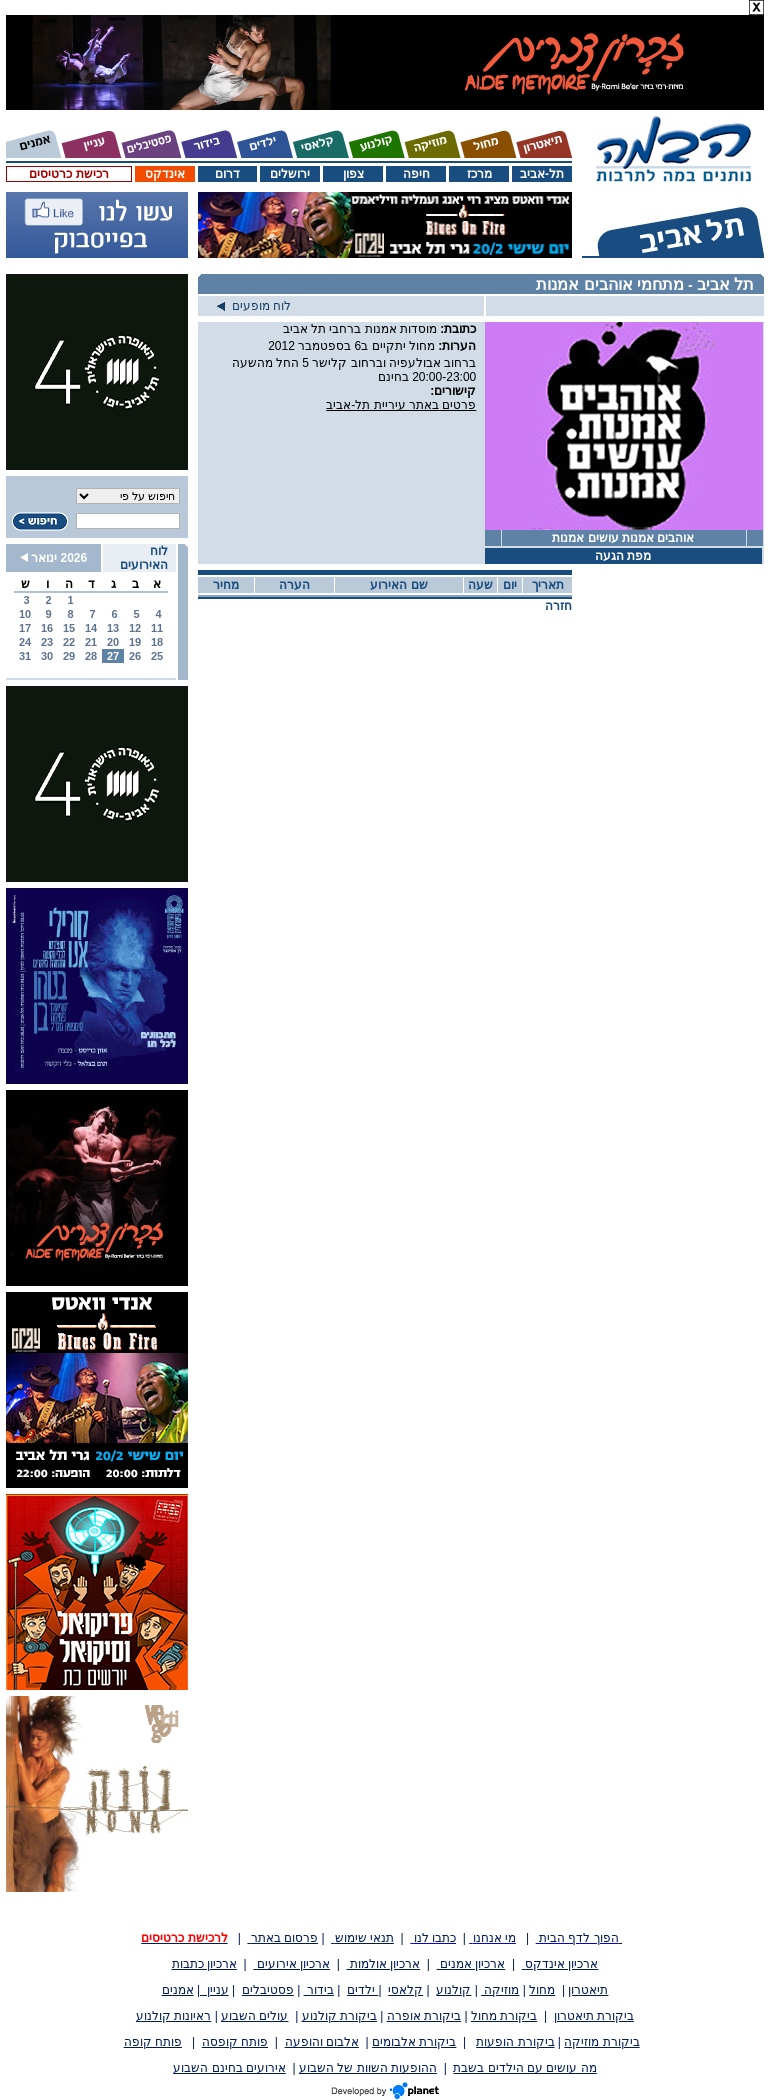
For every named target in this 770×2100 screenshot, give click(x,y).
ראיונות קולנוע (173, 2016)
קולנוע (453, 1990)
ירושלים (290, 174)
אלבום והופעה (322, 2042)
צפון (353, 174)
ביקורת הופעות (515, 2042)
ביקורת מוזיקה (601, 2042)
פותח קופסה (235, 2042)
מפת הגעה (623, 556)
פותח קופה (153, 2042)
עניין (214, 1990)
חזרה (558, 606)
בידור (319, 1990)
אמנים (178, 1990)
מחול (542, 1990)
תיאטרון (588, 1990)
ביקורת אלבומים (414, 2042)
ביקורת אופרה (424, 2016)
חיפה (416, 174)
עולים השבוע (254, 2016)
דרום (227, 174)
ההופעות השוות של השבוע (368, 2068)
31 (25, 656)
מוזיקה (500, 1990)
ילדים (362, 1990)
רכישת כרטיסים (68, 174)
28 (91, 656)
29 (69, 656)
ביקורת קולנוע (339, 2016)
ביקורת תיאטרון (594, 2016)
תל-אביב (542, 174)
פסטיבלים (268, 1990)
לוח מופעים (254, 306)
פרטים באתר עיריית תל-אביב (401, 405)
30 (47, 656)
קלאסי (405, 1990)
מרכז (479, 174)
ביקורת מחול (504, 2016)
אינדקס (165, 174)
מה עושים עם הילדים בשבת (524, 2068)
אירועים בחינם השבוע (229, 2068)
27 (113, 656)
